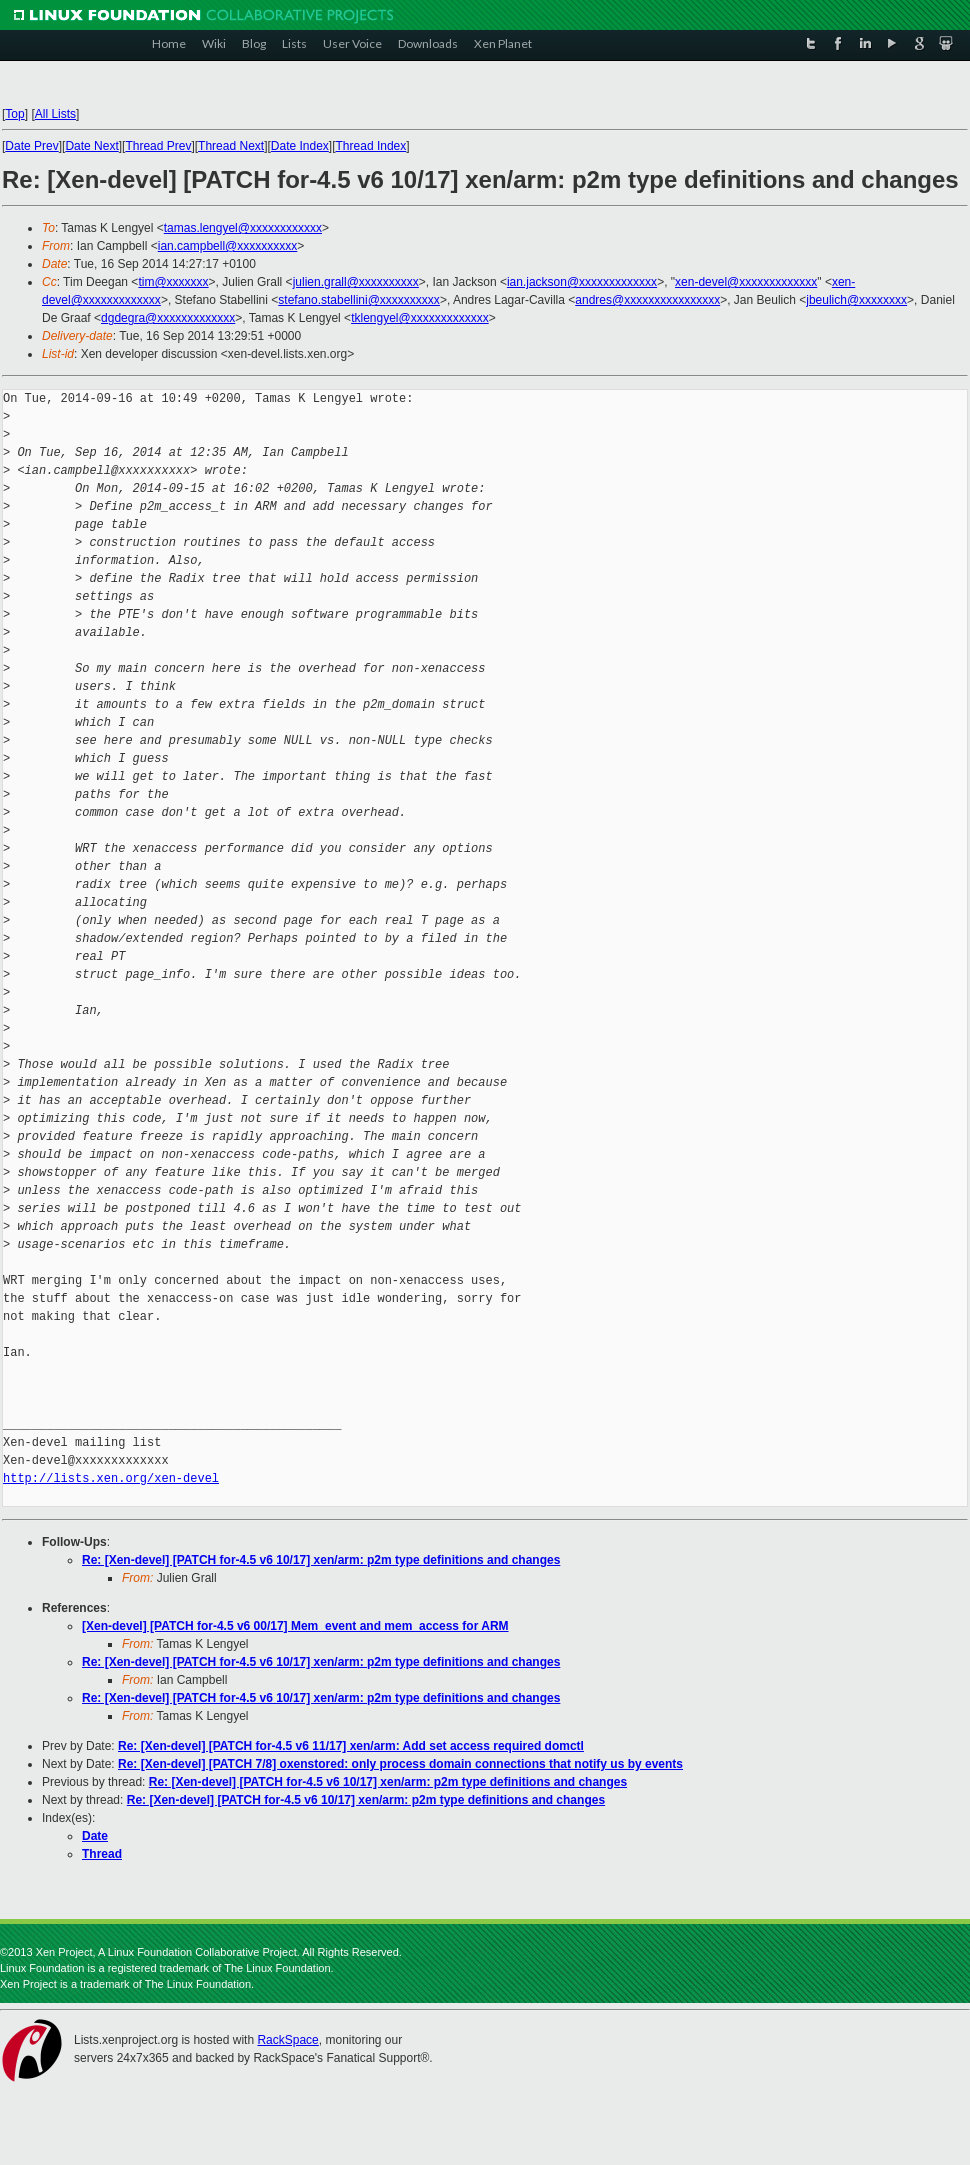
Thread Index (371, 146)
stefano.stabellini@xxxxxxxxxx (359, 300)
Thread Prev (158, 146)
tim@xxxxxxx (173, 282)
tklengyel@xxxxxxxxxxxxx (420, 318)
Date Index (300, 146)
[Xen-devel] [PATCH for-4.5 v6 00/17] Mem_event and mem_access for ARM (295, 1626)
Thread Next (231, 146)
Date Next (91, 146)
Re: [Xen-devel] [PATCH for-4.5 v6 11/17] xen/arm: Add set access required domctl (351, 1746)
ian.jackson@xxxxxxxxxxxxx (582, 282)
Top (14, 114)
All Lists (55, 114)
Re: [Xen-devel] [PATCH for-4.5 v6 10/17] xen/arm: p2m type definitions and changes (321, 1560)
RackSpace (287, 2040)
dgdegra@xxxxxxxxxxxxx (168, 318)
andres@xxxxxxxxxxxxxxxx (647, 300)
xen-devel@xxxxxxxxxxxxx (746, 282)
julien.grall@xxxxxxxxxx (356, 282)
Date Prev (31, 146)
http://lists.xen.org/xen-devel (111, 1478)
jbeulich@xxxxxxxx (856, 300)
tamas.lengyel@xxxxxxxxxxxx (243, 228)
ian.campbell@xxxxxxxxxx (228, 246)
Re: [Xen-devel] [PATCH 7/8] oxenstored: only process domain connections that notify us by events (400, 1764)
